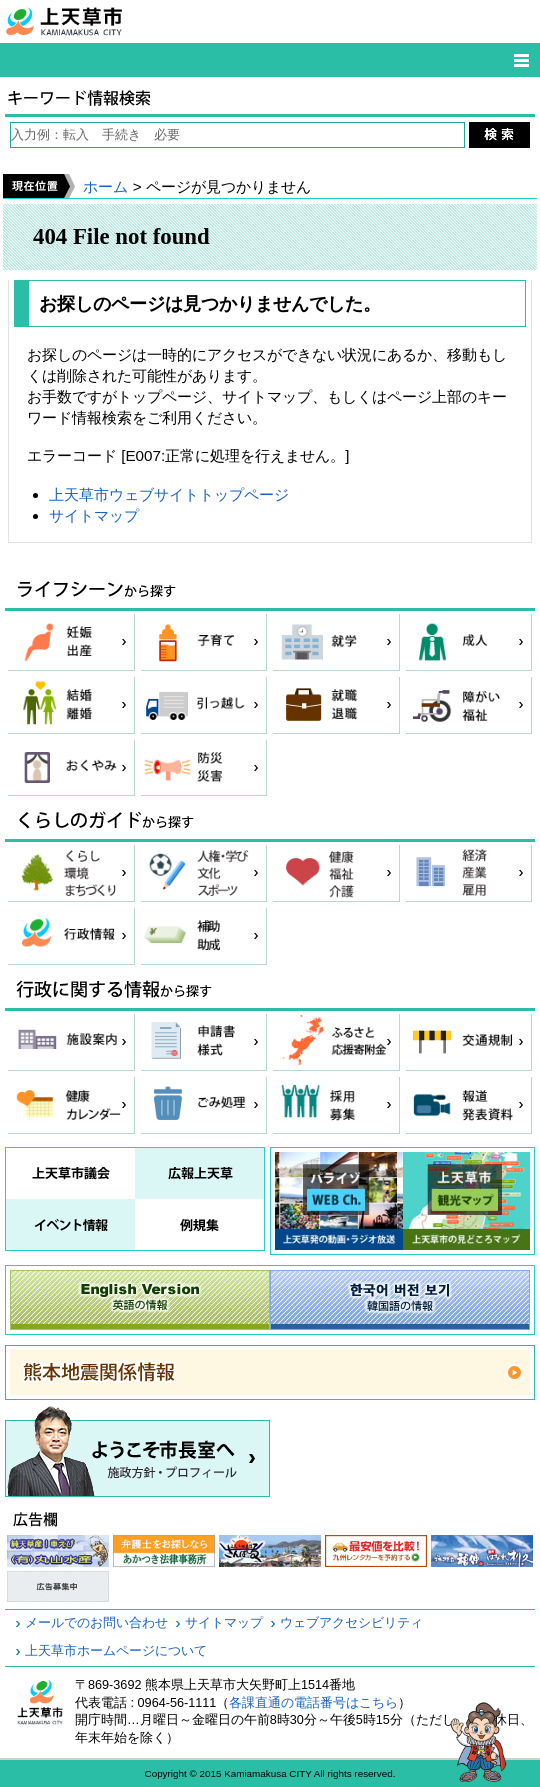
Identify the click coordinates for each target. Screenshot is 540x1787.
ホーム (105, 186)
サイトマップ (94, 515)
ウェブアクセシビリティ (351, 1623)
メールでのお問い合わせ (96, 1623)
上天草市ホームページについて (116, 1651)
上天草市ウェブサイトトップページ (169, 494)
